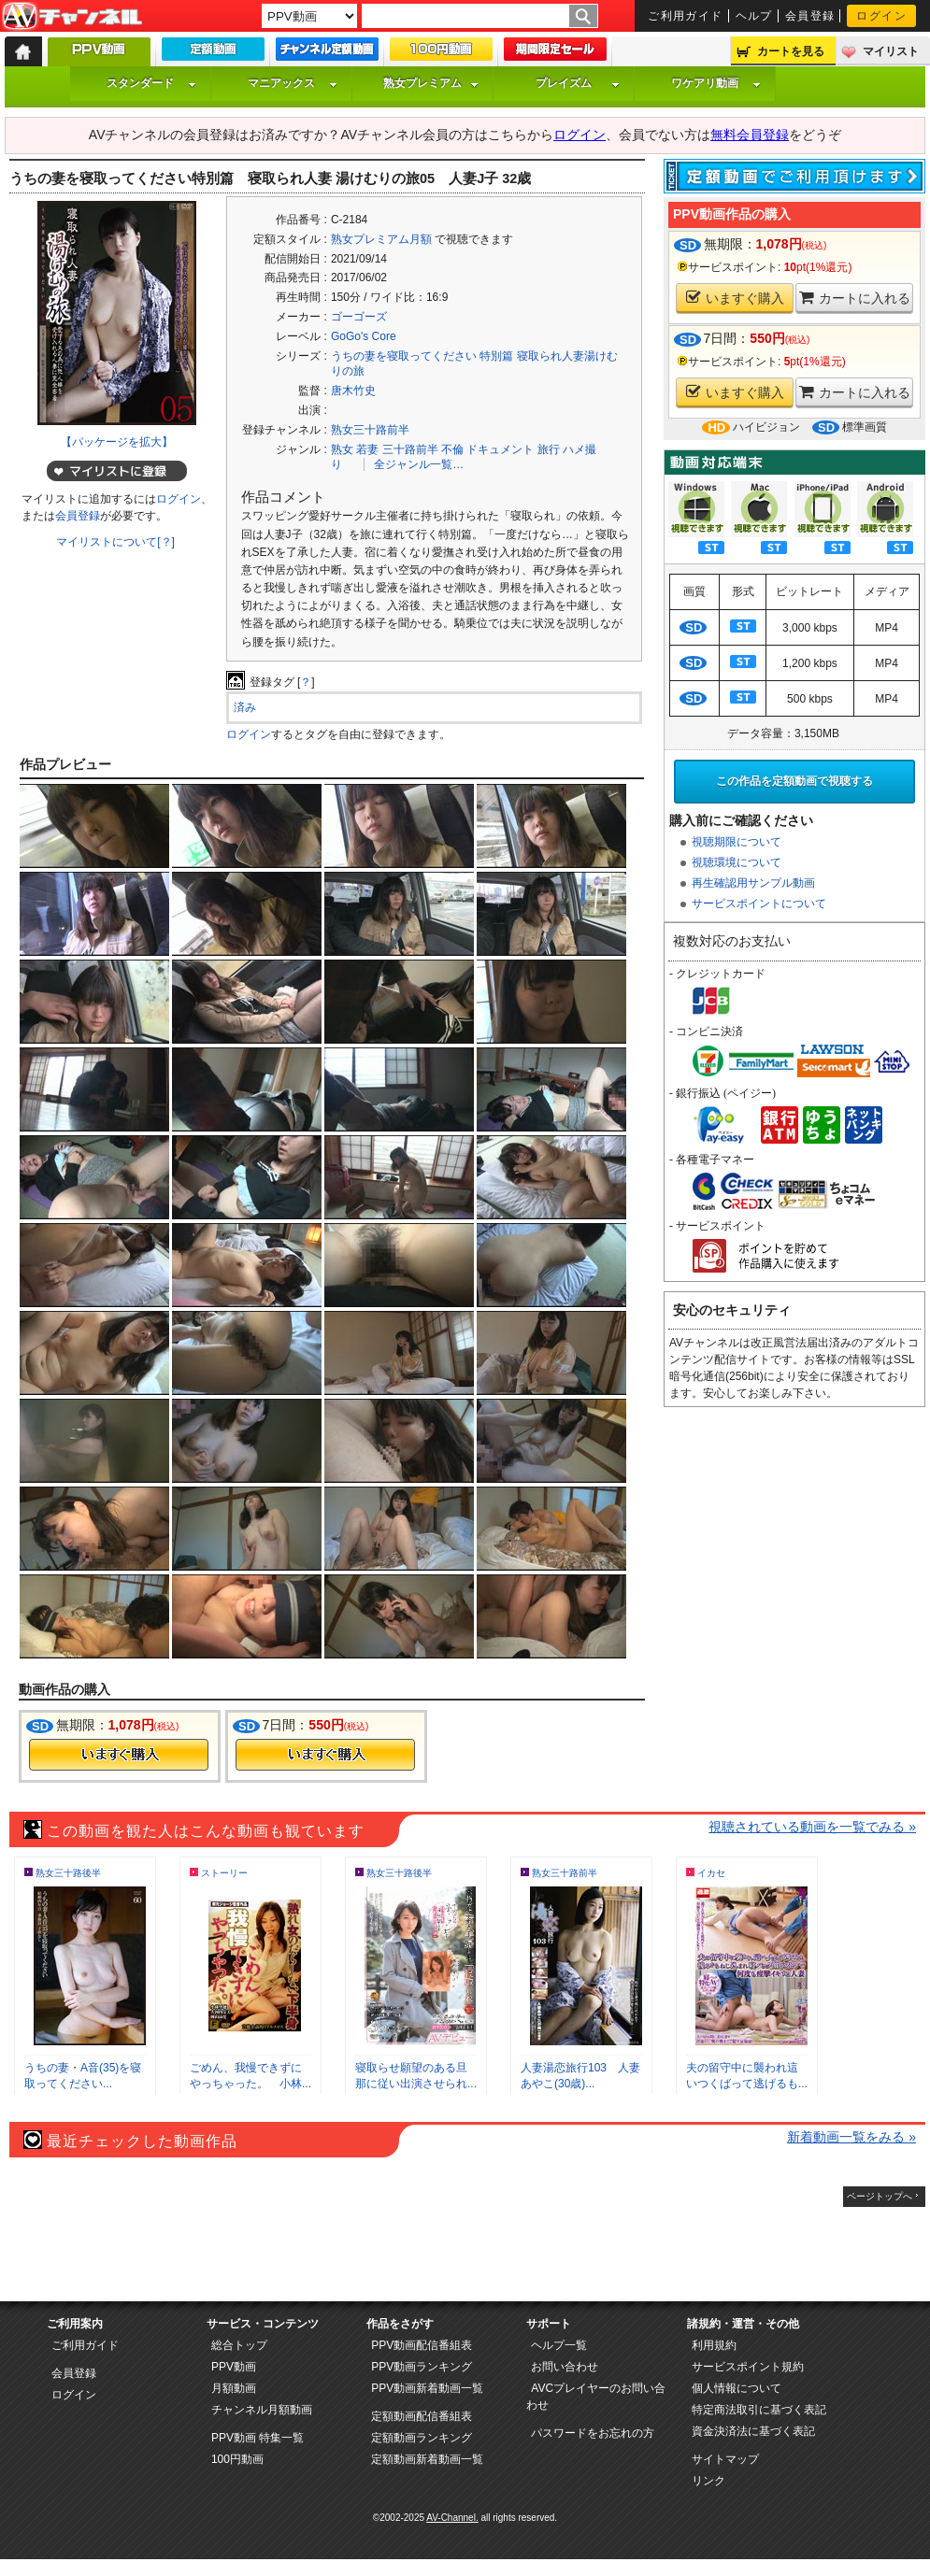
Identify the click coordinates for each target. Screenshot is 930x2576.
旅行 (548, 449)
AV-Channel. (452, 2517)
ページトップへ (879, 2196)
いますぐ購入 (735, 298)
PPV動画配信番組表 (421, 2345)
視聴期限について (736, 841)
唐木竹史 (353, 390)
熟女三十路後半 (68, 1873)
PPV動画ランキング (421, 2366)
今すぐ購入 (118, 1755)
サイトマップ (725, 2459)
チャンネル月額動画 (261, 2409)
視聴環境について (736, 862)
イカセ (711, 1873)
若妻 (367, 449)
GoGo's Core (363, 336)
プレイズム (578, 83)
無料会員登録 (749, 134)
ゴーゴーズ (359, 316)
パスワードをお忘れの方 (592, 2433)
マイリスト (891, 51)
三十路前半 (410, 449)
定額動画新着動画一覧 (427, 2459)
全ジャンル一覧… (419, 464)
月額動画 (233, 2388)
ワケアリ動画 (716, 83)
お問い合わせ (564, 2366)
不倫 (452, 449)
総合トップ (239, 2345)
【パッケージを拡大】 (117, 441)
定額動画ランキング (421, 2437)
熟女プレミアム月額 (381, 239)
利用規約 (714, 2345)
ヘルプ (754, 15)
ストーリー (224, 1873)
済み (245, 707)
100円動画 (237, 2459)
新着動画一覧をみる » (851, 2136)
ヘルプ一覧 (559, 2345)
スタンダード (151, 83)
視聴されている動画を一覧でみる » (812, 1826)
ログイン (881, 15)
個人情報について (736, 2388)
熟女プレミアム (431, 83)
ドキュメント (500, 449)
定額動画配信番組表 (421, 2416)
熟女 (342, 449)
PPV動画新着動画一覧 (427, 2388)
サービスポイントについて (759, 903)
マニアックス (292, 83)
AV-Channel (72, 17)
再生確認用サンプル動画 (753, 883)
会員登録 (810, 15)
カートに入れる (854, 298)
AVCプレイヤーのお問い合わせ (595, 2397)
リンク (708, 2480)
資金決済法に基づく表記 (753, 2431)
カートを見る (790, 51)
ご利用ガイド (685, 15)
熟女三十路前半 (370, 429)
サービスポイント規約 (748, 2366)
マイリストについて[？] (115, 541)
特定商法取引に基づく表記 (759, 2409)
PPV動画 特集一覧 (257, 2437)
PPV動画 (233, 2366)
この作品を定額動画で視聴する (794, 781)
